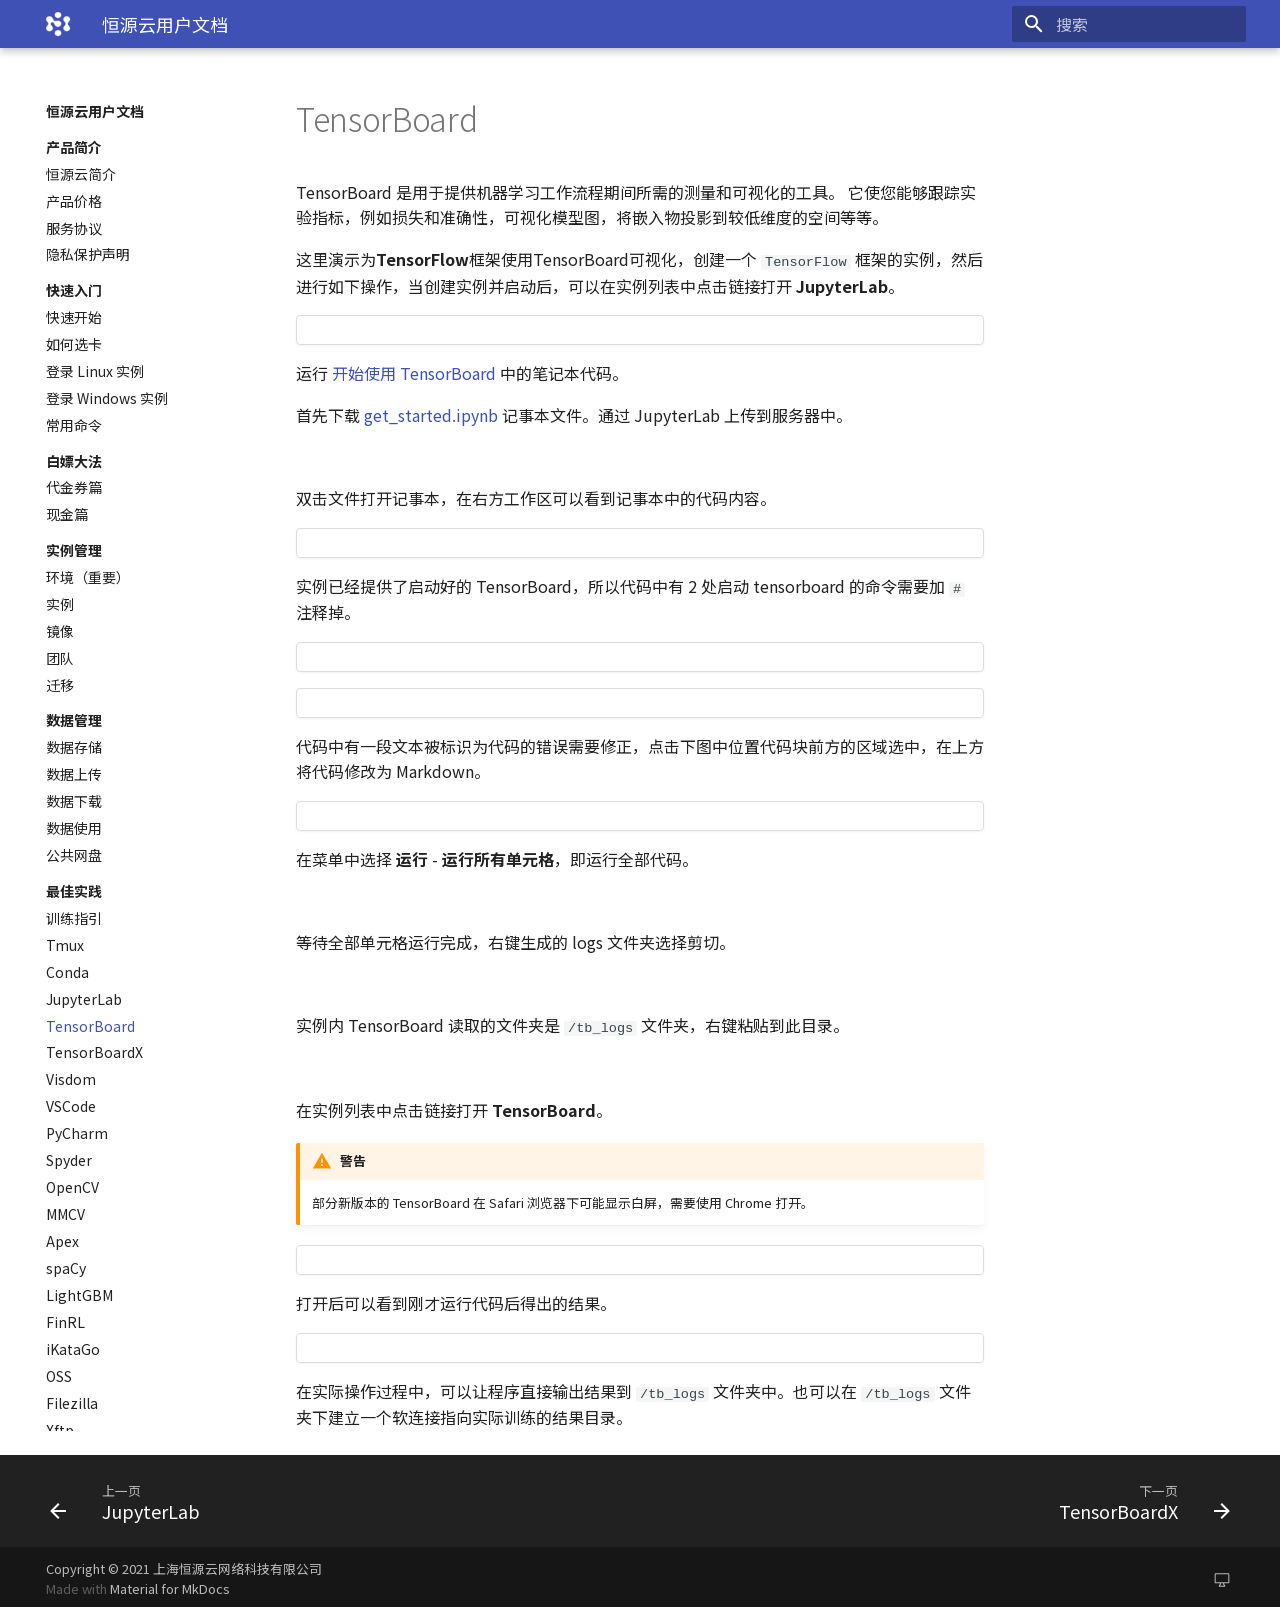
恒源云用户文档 (95, 111)
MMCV (65, 1214)
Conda (67, 972)
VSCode (71, 1106)
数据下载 (74, 801)
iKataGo (73, 1349)
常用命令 (74, 425)
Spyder (69, 1160)
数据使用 (74, 828)
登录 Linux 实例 (95, 371)
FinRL (65, 1322)
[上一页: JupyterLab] (337, 1496)
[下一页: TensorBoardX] (943, 1496)
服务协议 (74, 228)
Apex (62, 1241)
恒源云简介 (81, 174)
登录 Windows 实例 (107, 398)
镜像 (60, 631)
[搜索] (1129, 24)
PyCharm (77, 1133)
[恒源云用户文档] (58, 24)
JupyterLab (84, 999)
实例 (60, 604)
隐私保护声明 (88, 254)
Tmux (65, 945)
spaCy (66, 1268)
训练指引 (74, 918)
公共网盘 (74, 855)
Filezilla (72, 1403)
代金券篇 (74, 487)
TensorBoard (90, 1026)
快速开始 (74, 317)
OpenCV (72, 1187)
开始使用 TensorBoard (414, 372)
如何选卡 (74, 344)
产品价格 (74, 201)
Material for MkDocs (170, 1584)
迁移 (60, 685)
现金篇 (67, 514)
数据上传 (74, 774)
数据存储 (74, 747)
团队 (60, 658)
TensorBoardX (94, 1052)
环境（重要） (88, 577)
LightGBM (79, 1295)
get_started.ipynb (431, 414)
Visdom (71, 1079)
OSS (59, 1376)
